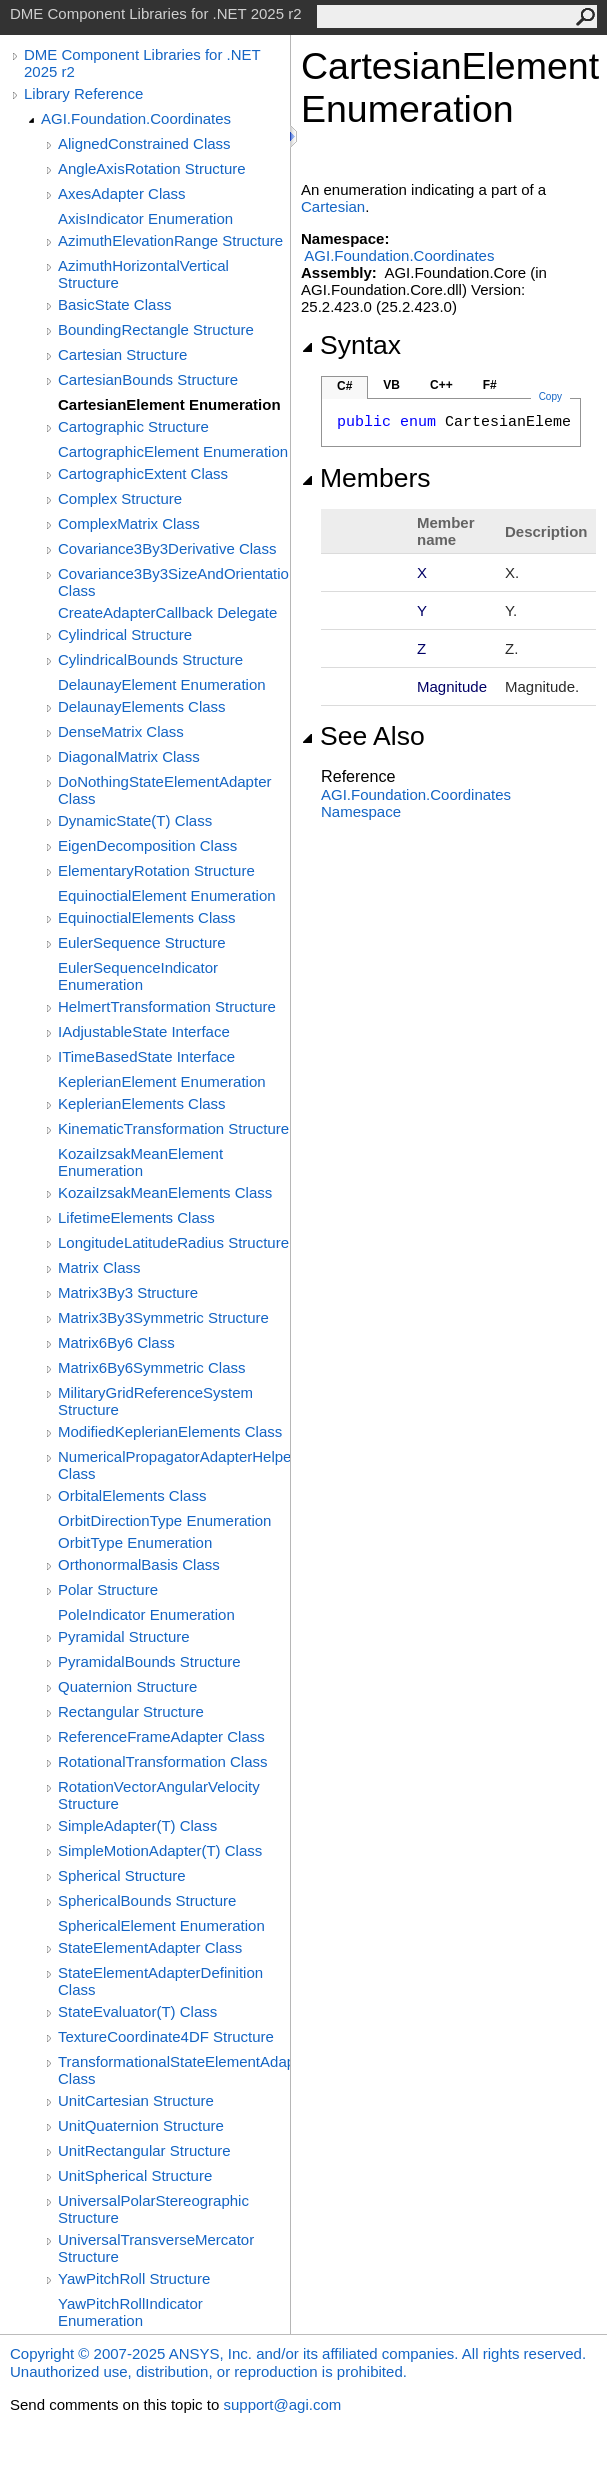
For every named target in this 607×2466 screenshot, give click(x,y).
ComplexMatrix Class (129, 523)
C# (344, 386)
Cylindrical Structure (125, 634)
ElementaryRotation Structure (156, 870)
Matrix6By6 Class (116, 1342)
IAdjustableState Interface (144, 1031)
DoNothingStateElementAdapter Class (164, 790)
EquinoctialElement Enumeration (167, 895)
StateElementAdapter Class (150, 1947)
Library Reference (83, 93)
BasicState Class (114, 304)
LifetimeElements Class (136, 1217)
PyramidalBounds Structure (149, 1661)
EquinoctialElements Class (147, 917)
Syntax (351, 345)
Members (366, 478)
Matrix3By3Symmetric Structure (163, 1317)
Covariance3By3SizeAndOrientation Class (174, 582)
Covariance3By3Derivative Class (167, 548)
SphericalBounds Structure (147, 1900)
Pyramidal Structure (124, 1636)
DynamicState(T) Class (135, 820)
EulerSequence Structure (142, 942)
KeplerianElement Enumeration (162, 1081)
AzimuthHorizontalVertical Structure (143, 274)
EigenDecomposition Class (147, 845)
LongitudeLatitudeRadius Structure (173, 1242)
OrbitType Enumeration (135, 1542)
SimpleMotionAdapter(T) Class (160, 1850)
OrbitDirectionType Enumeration (164, 1520)
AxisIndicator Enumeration (145, 218)
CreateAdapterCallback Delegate (167, 612)
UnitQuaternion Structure (141, 2125)
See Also (363, 736)
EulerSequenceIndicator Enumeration (138, 976)
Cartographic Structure (133, 426)
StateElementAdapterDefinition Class (160, 1981)
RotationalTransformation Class (163, 1761)
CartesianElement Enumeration (169, 404)
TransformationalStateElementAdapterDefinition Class (174, 2070)
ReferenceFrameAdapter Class (161, 1736)
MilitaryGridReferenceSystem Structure (155, 1401)
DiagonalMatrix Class (129, 756)
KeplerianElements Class (142, 1103)
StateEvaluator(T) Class (137, 2011)
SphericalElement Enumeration (161, 1925)
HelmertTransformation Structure (167, 1006)
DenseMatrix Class (121, 731)
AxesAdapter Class (122, 193)
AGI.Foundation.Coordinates (136, 118)
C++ (441, 385)
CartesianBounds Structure (148, 379)
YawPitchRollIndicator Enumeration (130, 2312)
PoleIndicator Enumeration (146, 1614)
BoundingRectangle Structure (156, 329)
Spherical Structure (122, 1875)
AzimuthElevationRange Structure (170, 240)
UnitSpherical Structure (135, 2175)
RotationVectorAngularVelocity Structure (159, 1795)
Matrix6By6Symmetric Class (152, 1367)
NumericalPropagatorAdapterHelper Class (174, 1465)
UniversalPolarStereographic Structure (153, 2209)
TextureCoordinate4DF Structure (166, 2036)
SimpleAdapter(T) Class (137, 1825)
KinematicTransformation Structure (173, 1128)
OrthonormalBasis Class (139, 1564)
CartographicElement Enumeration (173, 451)
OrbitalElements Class (132, 1495)
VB (391, 385)
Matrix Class (99, 1267)
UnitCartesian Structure (136, 2100)
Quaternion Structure (127, 1686)
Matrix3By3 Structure (128, 1292)
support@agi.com (282, 2404)
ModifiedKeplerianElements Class (170, 1431)
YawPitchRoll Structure (134, 2278)
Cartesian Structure (122, 354)
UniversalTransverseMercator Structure (156, 2248)
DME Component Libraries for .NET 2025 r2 (142, 63)
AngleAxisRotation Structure (152, 168)
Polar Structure (108, 1589)
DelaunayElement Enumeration (162, 684)
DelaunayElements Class (142, 706)
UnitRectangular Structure (144, 2150)
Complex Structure (120, 498)
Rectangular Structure (131, 1711)
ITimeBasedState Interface (146, 1056)
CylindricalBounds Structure (150, 659)
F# (490, 385)
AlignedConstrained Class (144, 143)
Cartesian (333, 206)
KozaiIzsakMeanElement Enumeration (140, 1162)
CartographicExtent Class (143, 473)
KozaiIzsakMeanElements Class (165, 1192)
